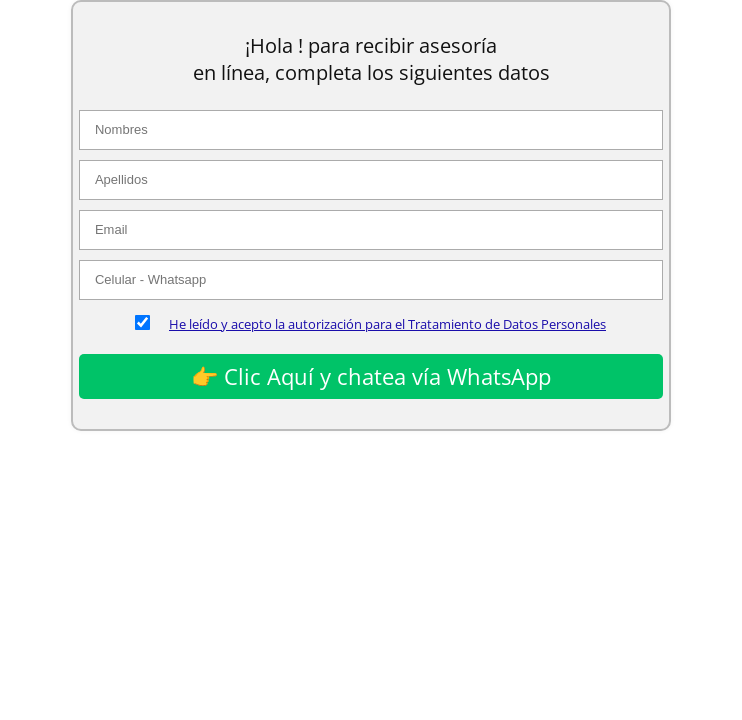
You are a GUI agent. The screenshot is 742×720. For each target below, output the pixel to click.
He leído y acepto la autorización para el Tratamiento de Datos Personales (387, 324)
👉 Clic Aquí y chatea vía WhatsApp (371, 376)
